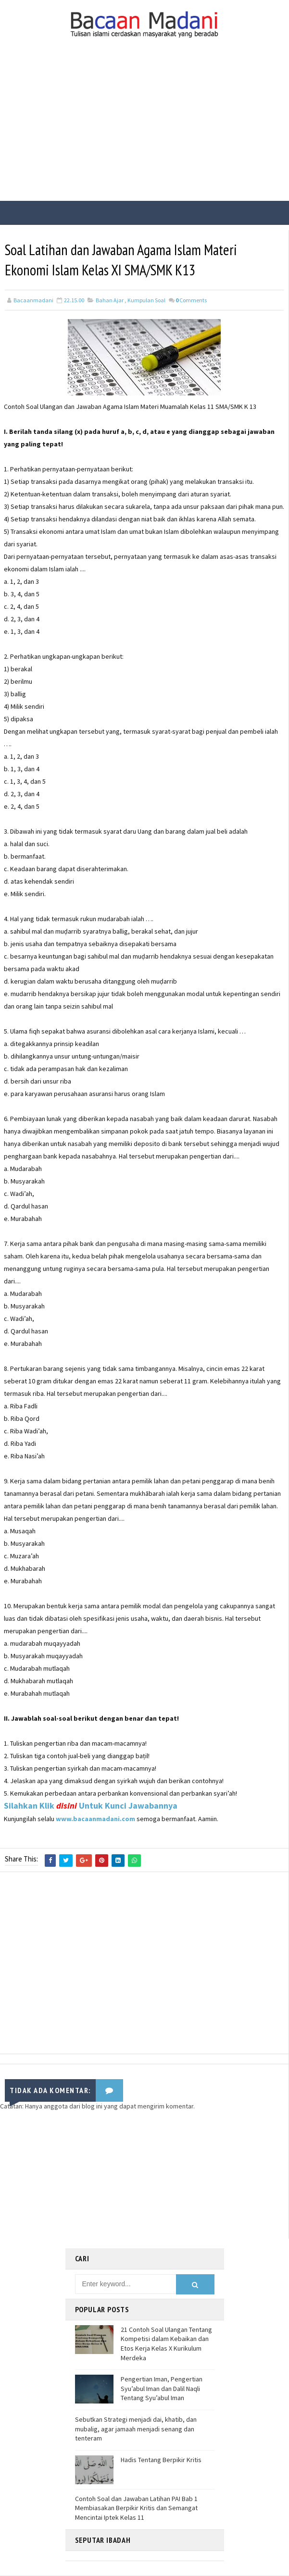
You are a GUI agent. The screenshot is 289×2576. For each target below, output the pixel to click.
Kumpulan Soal (146, 301)
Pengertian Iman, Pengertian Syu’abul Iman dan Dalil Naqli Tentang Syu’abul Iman (161, 2389)
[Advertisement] (144, 129)
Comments (191, 301)
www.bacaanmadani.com (95, 1820)
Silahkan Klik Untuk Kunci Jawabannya (90, 1806)
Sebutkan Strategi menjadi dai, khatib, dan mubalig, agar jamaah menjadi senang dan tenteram (136, 2429)
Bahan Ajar (110, 301)
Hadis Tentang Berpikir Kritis (161, 2460)
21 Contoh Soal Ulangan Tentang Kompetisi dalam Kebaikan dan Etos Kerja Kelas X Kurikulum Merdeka (166, 2344)
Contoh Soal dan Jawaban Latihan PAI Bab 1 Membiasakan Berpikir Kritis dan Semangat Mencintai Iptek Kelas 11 (136, 2508)
